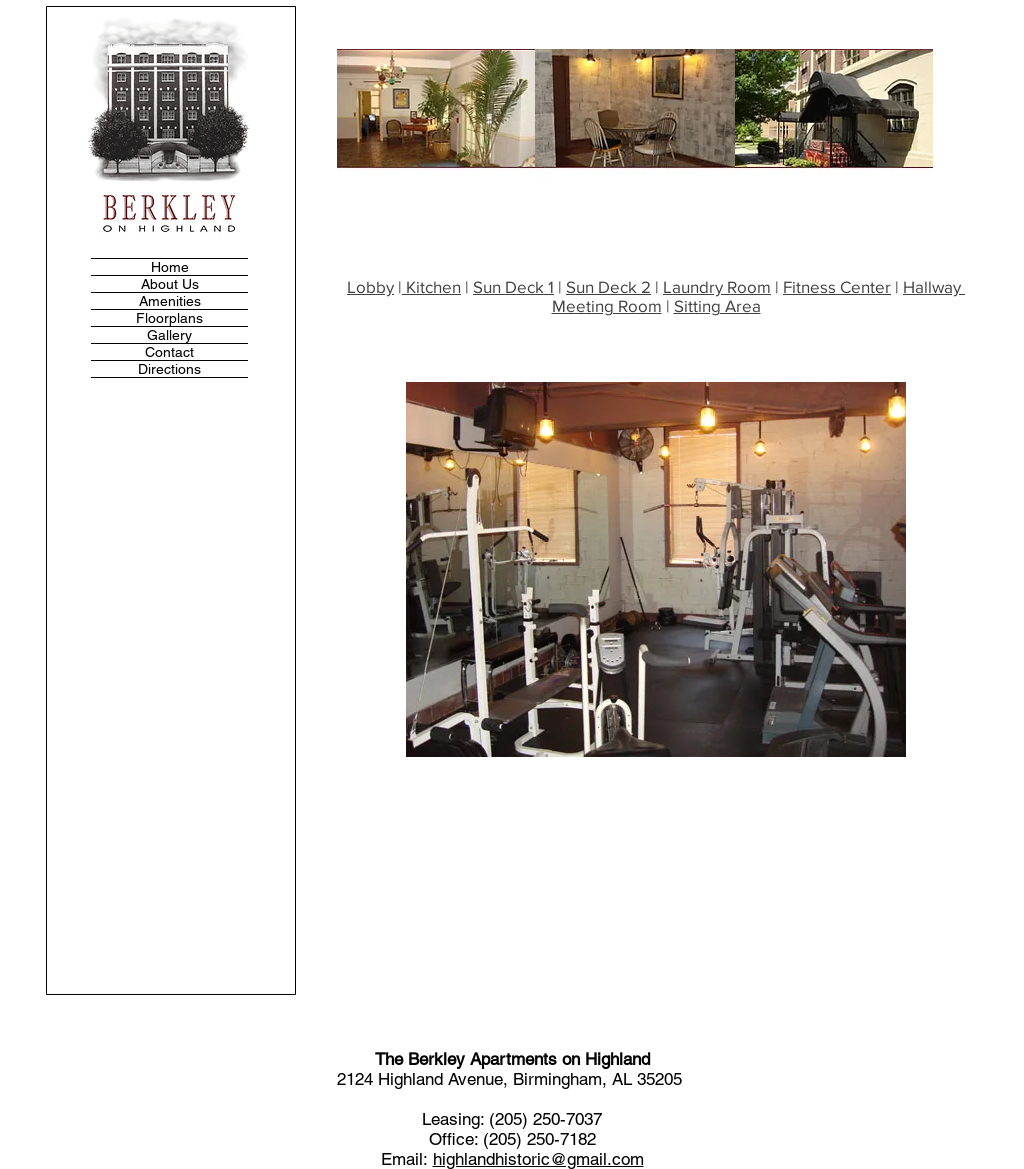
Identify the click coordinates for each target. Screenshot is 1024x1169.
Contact (169, 352)
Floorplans (169, 318)
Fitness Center (837, 286)
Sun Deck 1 (513, 286)
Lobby (370, 286)
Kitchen (431, 286)
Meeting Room (607, 305)
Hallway (934, 286)
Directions (169, 369)
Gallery (169, 335)
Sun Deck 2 (608, 286)
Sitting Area (717, 305)
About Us (170, 284)
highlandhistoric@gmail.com (538, 1159)
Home (170, 267)
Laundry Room (717, 286)
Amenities (170, 301)
